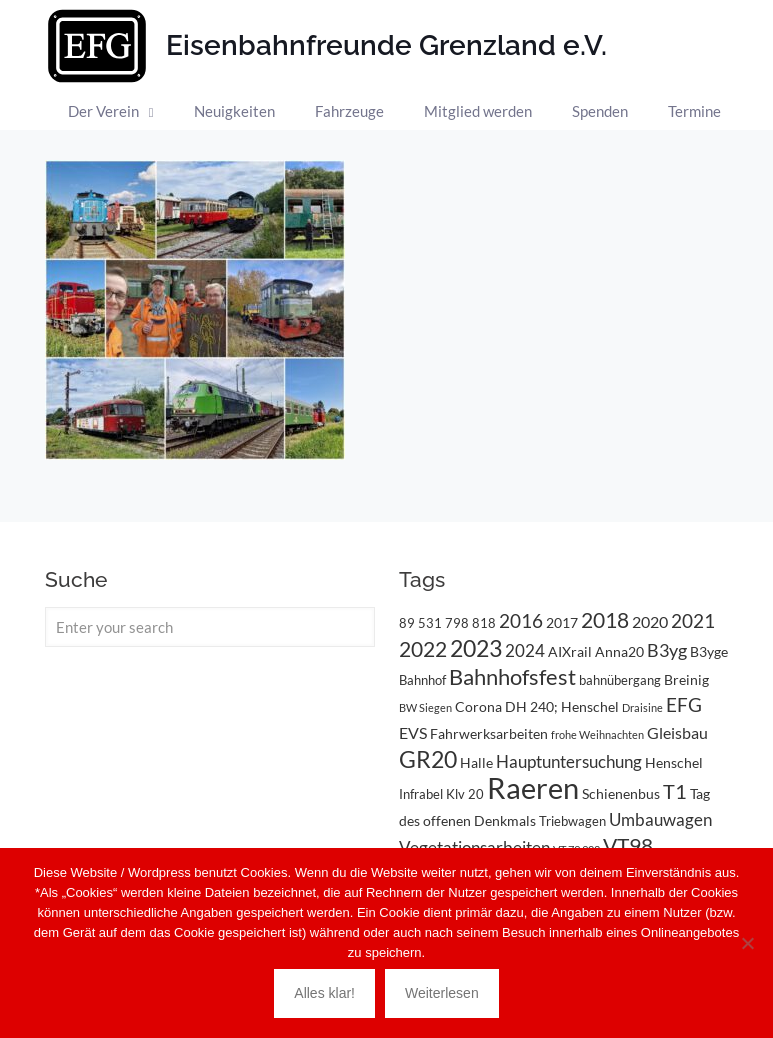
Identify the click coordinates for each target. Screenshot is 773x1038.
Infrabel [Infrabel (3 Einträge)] (421, 794)
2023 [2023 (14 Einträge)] (476, 648)
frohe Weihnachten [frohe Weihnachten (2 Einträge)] (597, 734)
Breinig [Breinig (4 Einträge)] (686, 679)
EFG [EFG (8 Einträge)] (684, 705)
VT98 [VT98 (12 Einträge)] (628, 846)
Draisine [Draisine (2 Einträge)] (642, 707)
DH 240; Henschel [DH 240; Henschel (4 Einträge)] (562, 706)
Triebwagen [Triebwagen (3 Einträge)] (572, 821)
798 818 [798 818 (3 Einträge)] (470, 623)
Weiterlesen (442, 993)
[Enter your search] (210, 627)
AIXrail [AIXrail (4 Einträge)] (570, 651)
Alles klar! (324, 993)
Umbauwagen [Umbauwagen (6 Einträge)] (660, 819)
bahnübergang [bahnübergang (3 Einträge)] (620, 680)
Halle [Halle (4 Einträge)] (476, 762)
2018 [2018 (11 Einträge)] (605, 619)
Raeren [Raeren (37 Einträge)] (533, 787)
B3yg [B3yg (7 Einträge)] (667, 650)
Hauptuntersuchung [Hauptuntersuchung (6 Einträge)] (569, 761)
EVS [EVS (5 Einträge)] (413, 732)
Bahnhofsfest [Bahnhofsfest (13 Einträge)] (512, 676)
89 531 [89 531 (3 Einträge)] (420, 623)
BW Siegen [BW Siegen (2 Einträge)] (425, 707)
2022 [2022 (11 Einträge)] (423, 648)
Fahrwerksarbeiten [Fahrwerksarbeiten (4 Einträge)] (489, 733)
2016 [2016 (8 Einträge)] (521, 621)
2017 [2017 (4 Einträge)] (562, 622)
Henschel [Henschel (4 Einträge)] (674, 762)
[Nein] (748, 943)
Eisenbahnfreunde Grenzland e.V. (386, 45)
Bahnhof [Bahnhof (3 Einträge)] (422, 680)
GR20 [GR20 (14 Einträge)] (428, 759)
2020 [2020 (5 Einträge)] (650, 621)
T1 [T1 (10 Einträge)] (675, 791)
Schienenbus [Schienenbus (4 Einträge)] (621, 793)
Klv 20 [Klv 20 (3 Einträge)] (465, 794)
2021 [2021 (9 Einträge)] (693, 620)
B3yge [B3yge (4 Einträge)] (709, 651)
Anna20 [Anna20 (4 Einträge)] (619, 651)
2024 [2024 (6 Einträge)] (525, 650)
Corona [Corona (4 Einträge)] (478, 706)
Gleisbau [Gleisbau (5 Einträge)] (677, 732)
